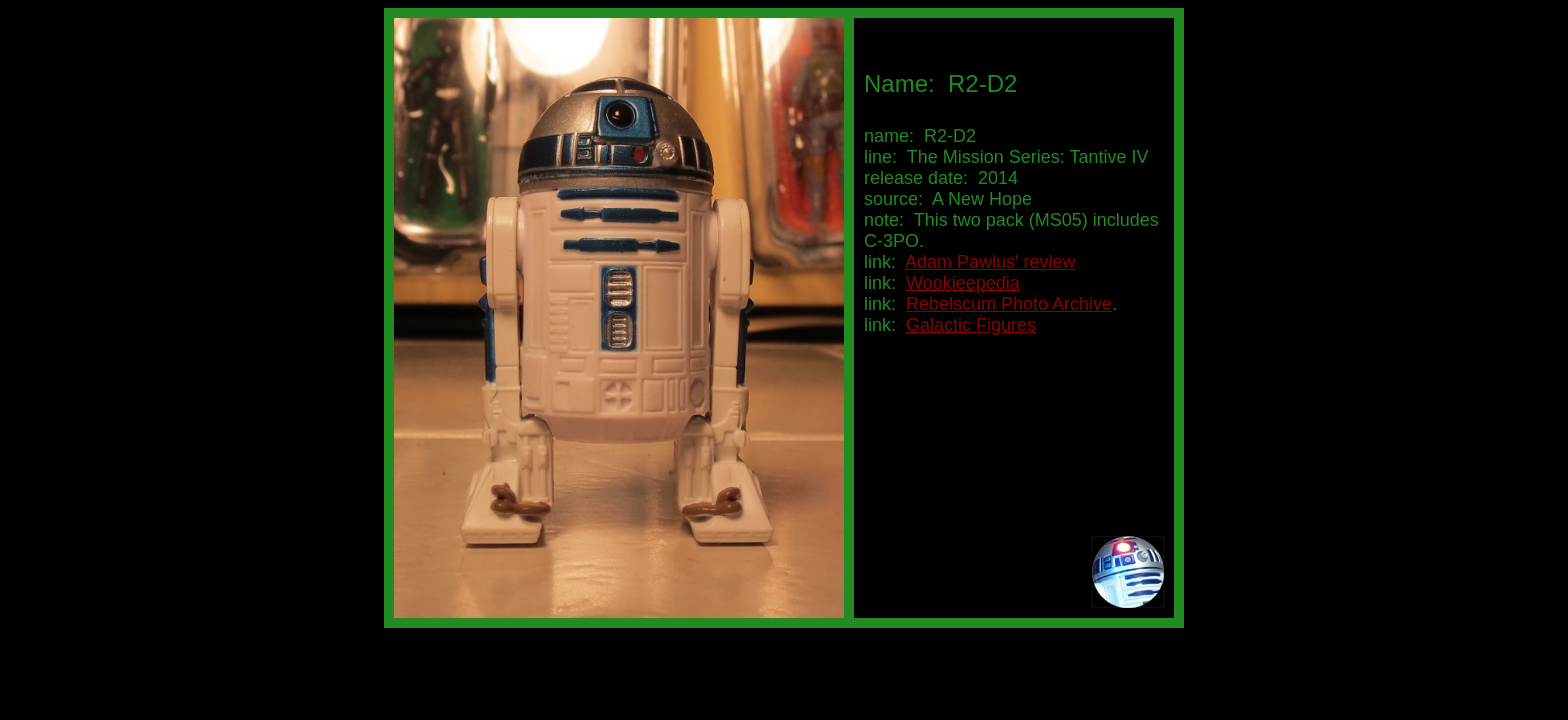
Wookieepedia (963, 283)
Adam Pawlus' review (990, 262)
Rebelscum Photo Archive (1009, 304)
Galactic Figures (971, 325)
